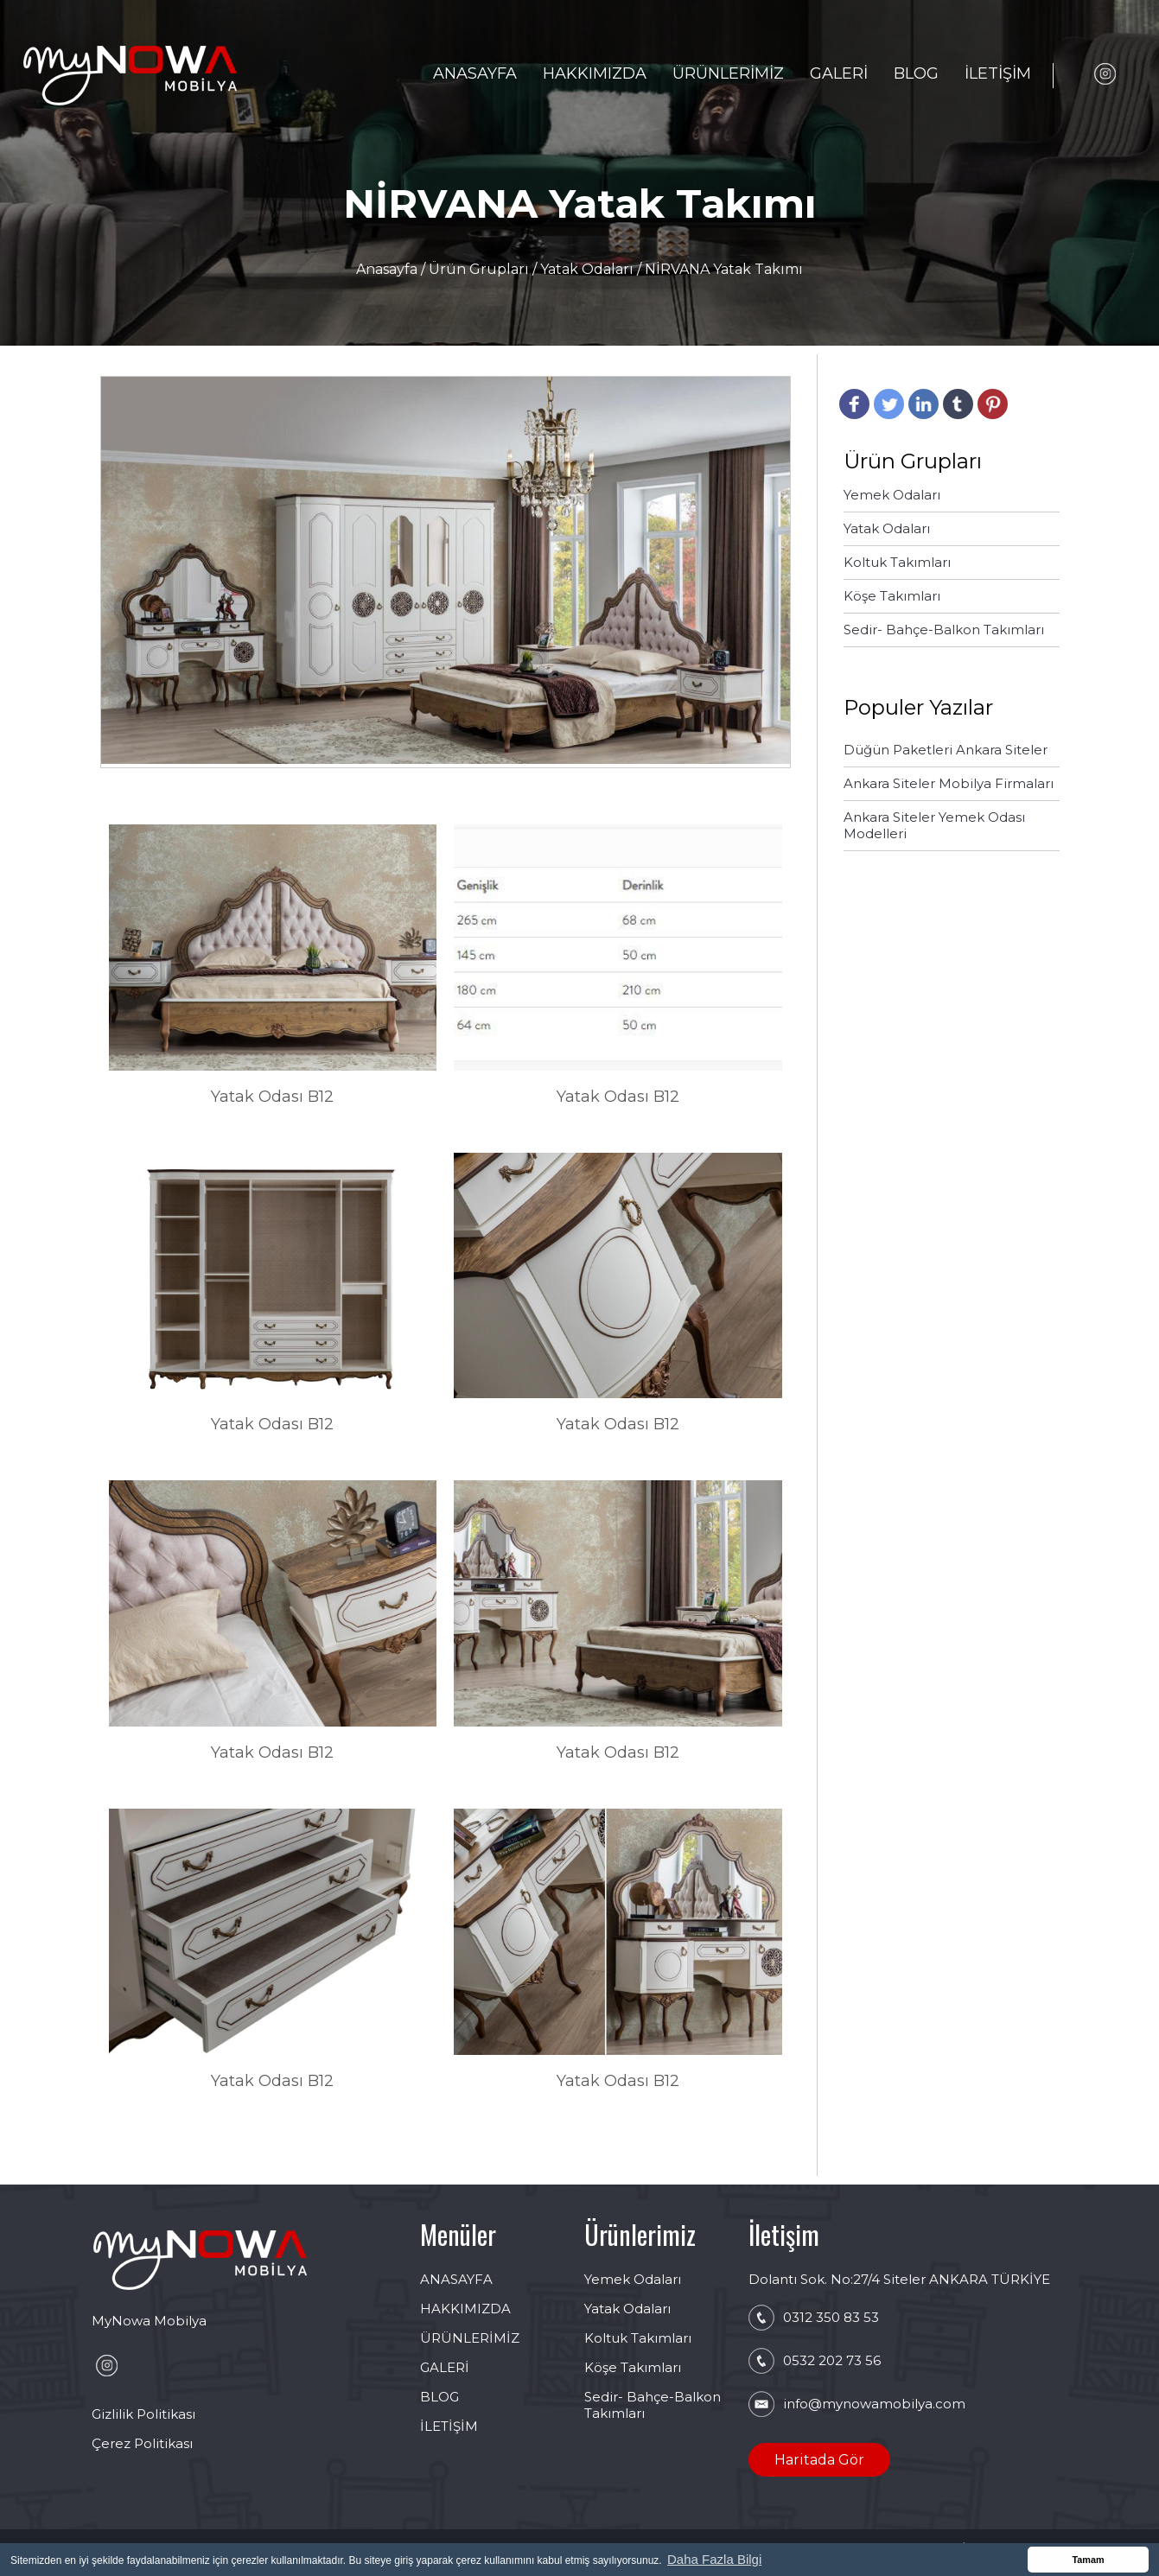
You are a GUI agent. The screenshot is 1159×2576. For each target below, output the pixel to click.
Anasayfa (388, 269)
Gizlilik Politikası (143, 2414)
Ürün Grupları (480, 269)
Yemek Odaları (632, 2279)
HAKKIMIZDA (594, 73)
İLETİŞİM (998, 73)
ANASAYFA (475, 73)
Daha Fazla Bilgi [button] (714, 2559)
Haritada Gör (819, 2460)
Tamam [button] (1088, 2559)
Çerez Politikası (142, 2443)
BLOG (916, 73)
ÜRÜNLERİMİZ (728, 73)
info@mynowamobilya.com (874, 2403)
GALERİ (839, 73)
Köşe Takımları (632, 2367)
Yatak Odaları (587, 269)
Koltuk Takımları (637, 2338)
